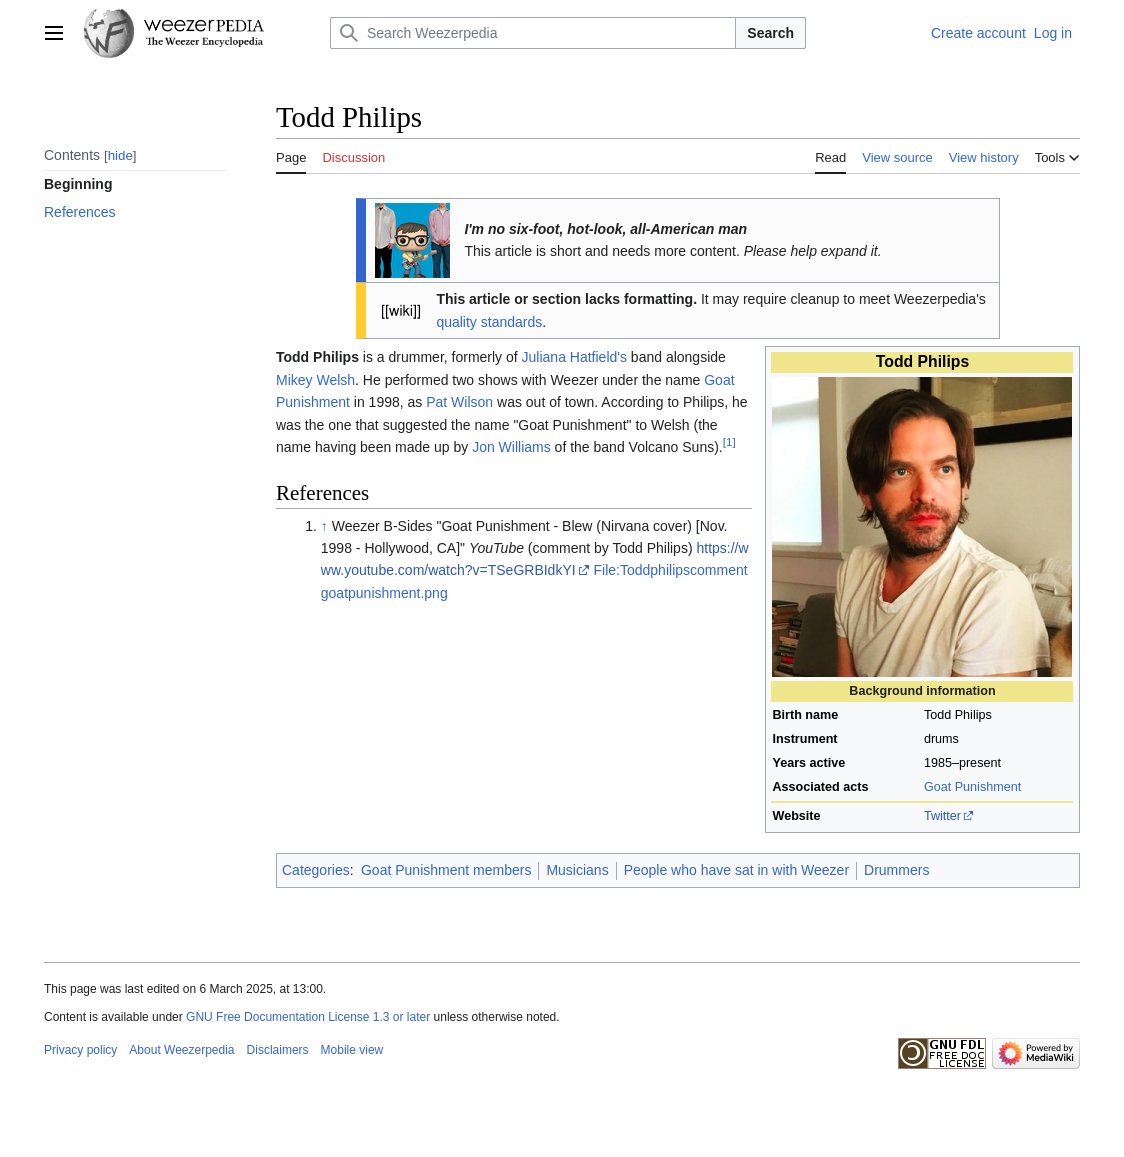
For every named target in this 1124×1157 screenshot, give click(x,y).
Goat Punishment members (446, 870)
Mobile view (352, 1050)
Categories (316, 870)
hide (120, 155)
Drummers (896, 870)
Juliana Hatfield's (574, 357)
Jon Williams (511, 447)
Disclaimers (278, 1050)
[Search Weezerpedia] (533, 33)
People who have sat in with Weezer (736, 870)
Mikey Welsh (315, 380)
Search (770, 33)
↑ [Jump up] (324, 526)
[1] (729, 441)
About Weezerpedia (181, 1050)
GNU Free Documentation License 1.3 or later (308, 1017)
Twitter (942, 816)
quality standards (489, 322)
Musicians (577, 870)
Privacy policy (80, 1050)
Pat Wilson (459, 402)
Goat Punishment (972, 787)
